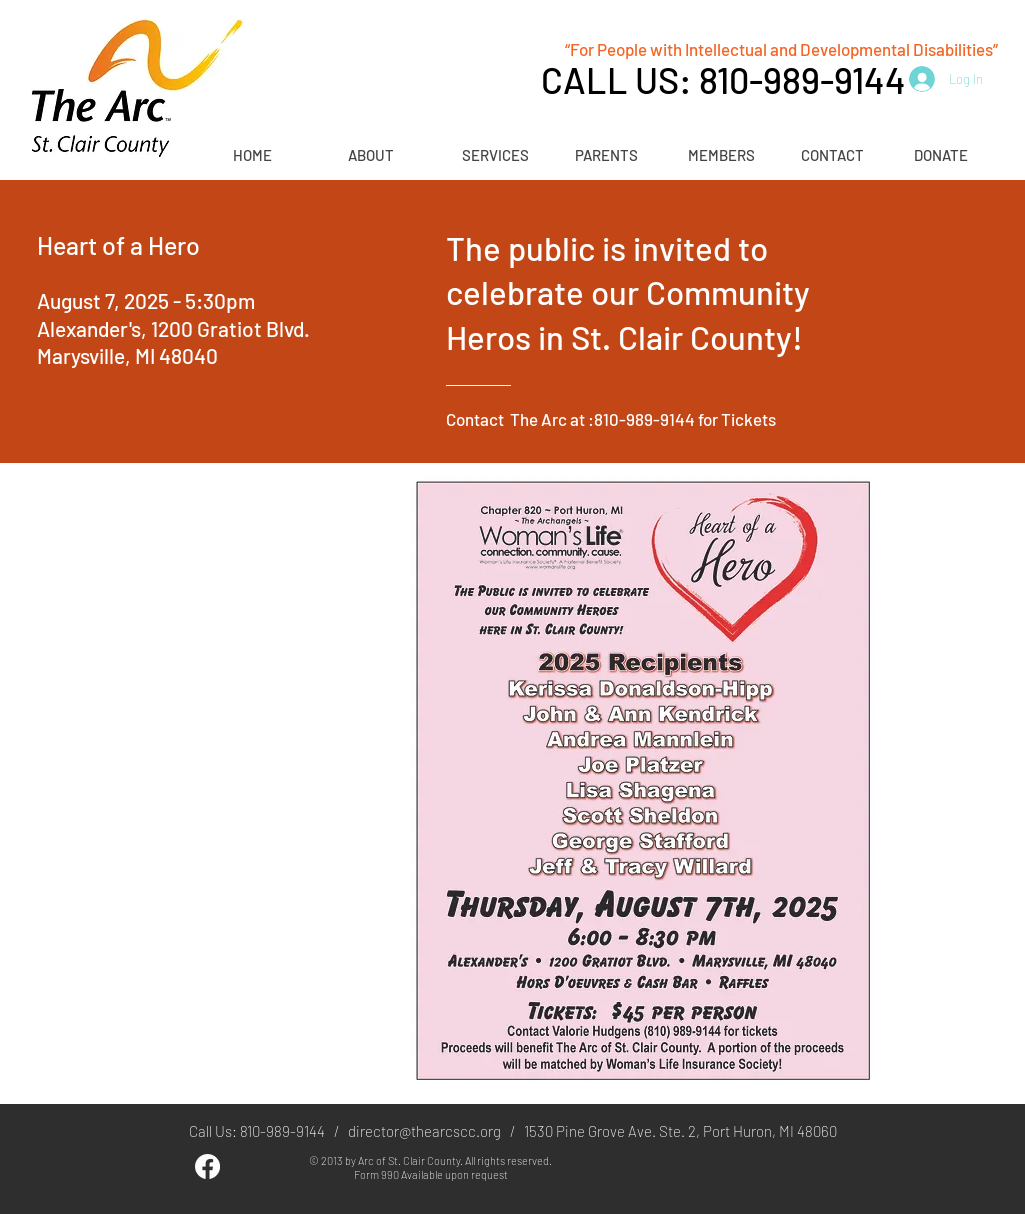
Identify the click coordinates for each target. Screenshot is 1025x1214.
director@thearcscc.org (424, 1131)
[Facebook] (207, 1166)
